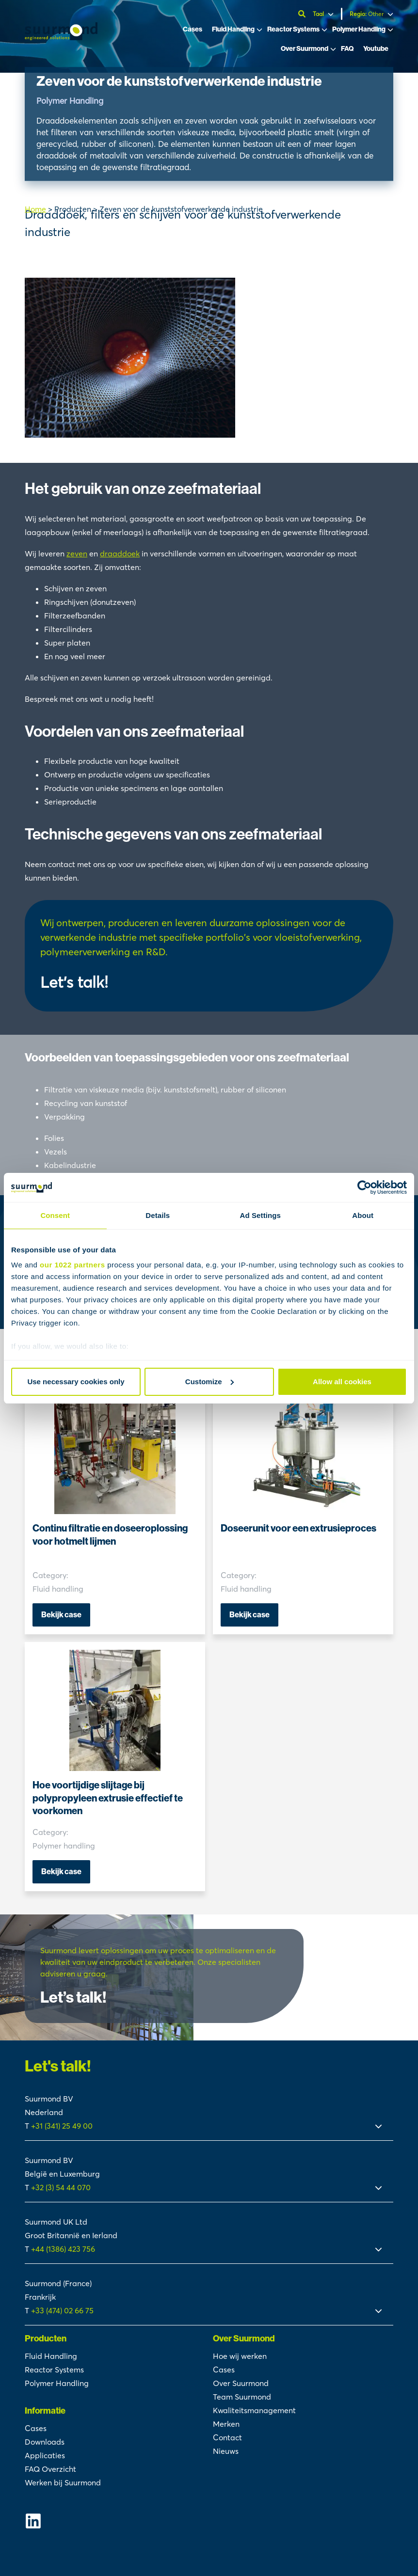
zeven (76, 553)
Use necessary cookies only (75, 1381)
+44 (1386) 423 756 (63, 2249)
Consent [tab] (55, 1215)
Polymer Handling (359, 29)
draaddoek (120, 553)
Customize (209, 1381)
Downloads (44, 2442)
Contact (227, 2437)
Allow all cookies (342, 1381)
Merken (226, 2424)
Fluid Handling (233, 29)
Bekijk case (61, 1614)
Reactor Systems (293, 29)
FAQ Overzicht (50, 2469)
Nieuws (226, 2451)
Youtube (375, 49)
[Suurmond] (61, 37)
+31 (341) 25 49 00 (63, 2126)
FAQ (347, 49)
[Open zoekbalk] (303, 14)
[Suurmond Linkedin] (115, 2521)
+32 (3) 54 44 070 (61, 2187)
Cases (192, 29)
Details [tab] (157, 1215)
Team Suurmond (242, 2397)
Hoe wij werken (240, 2356)
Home (35, 209)
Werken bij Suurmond (63, 2482)
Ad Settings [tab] (260, 1215)
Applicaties (45, 2455)
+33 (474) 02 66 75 (62, 2310)
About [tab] (362, 1215)
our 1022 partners (72, 1265)
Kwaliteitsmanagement (254, 2410)
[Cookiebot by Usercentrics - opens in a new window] (364, 1187)
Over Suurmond (304, 49)
